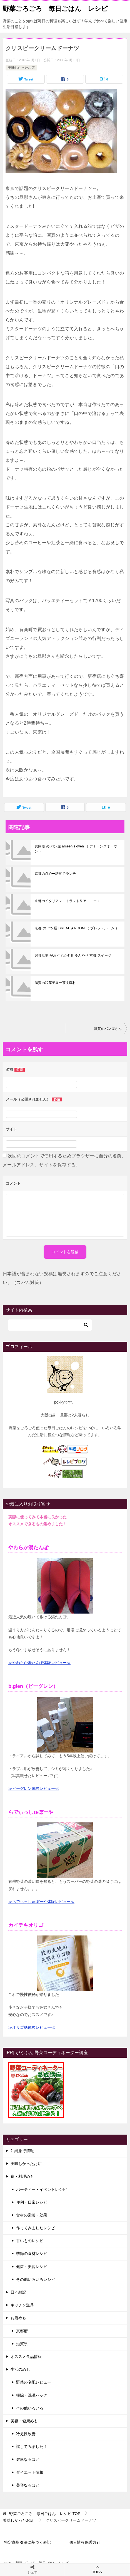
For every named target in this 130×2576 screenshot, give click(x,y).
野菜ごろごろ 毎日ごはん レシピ (55, 8)
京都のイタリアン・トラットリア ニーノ (67, 901)
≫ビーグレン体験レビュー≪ (33, 1788)
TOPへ (97, 2569)
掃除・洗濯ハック (31, 2395)
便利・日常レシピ (31, 2202)
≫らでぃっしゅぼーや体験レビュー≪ (41, 1901)
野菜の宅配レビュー (33, 2382)
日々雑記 (18, 2292)
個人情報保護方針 (84, 2542)
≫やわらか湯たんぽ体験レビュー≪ (39, 1662)
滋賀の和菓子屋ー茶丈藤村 (55, 983)
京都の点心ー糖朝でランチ (55, 874)
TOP (44, 2513)
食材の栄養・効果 (31, 2215)
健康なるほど (27, 2459)
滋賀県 (22, 2344)
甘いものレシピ (29, 2240)
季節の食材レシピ (31, 2253)
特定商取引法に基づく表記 (27, 2542)
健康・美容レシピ (31, 2266)
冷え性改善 (26, 2433)
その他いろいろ (29, 2408)
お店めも (18, 2318)
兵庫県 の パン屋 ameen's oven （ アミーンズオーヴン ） (76, 848)
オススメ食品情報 (26, 2356)
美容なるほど (27, 2485)
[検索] (50, 1325)
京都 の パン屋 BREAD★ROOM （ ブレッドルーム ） (77, 928)
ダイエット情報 (29, 2472)
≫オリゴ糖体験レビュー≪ (31, 2027)
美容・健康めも (24, 2421)
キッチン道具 (22, 2305)
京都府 (22, 2331)
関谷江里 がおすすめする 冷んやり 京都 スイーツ (73, 955)
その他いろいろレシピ (35, 2279)
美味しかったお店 (21, 68)
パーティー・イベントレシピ (41, 2189)
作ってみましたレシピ (35, 2228)
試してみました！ (31, 2446)
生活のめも (20, 2369)
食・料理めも (22, 2176)
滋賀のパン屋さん (108, 1029)
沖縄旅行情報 (22, 2151)
